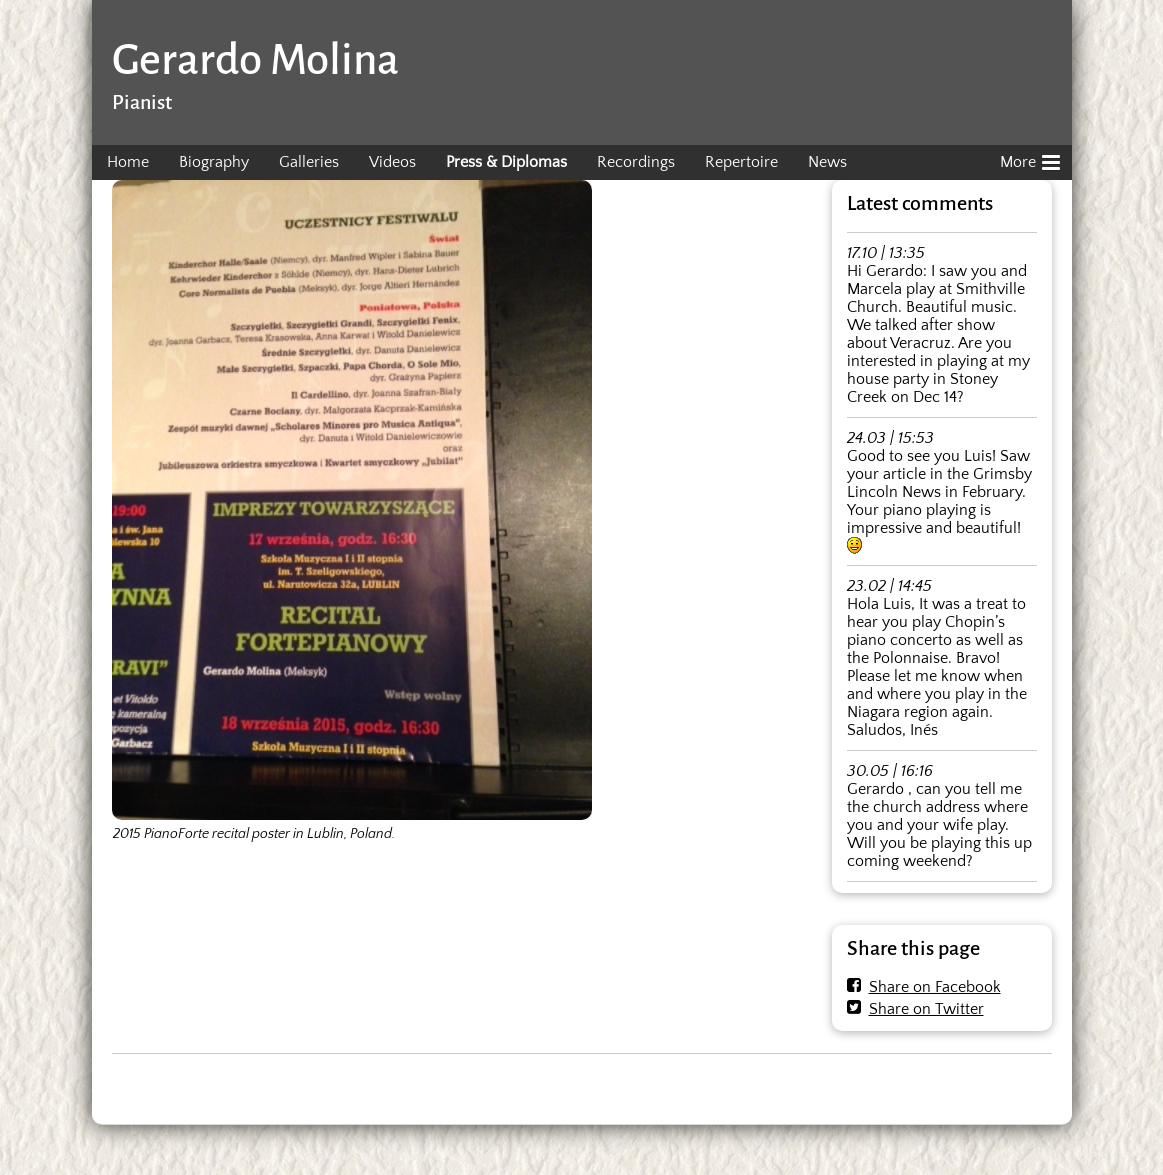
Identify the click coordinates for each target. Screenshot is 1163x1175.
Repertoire (741, 162)
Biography (214, 162)
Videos (392, 162)
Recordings (636, 162)
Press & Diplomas (506, 162)
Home (128, 162)
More (1030, 159)
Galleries (309, 162)
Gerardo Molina (255, 59)
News (827, 162)
